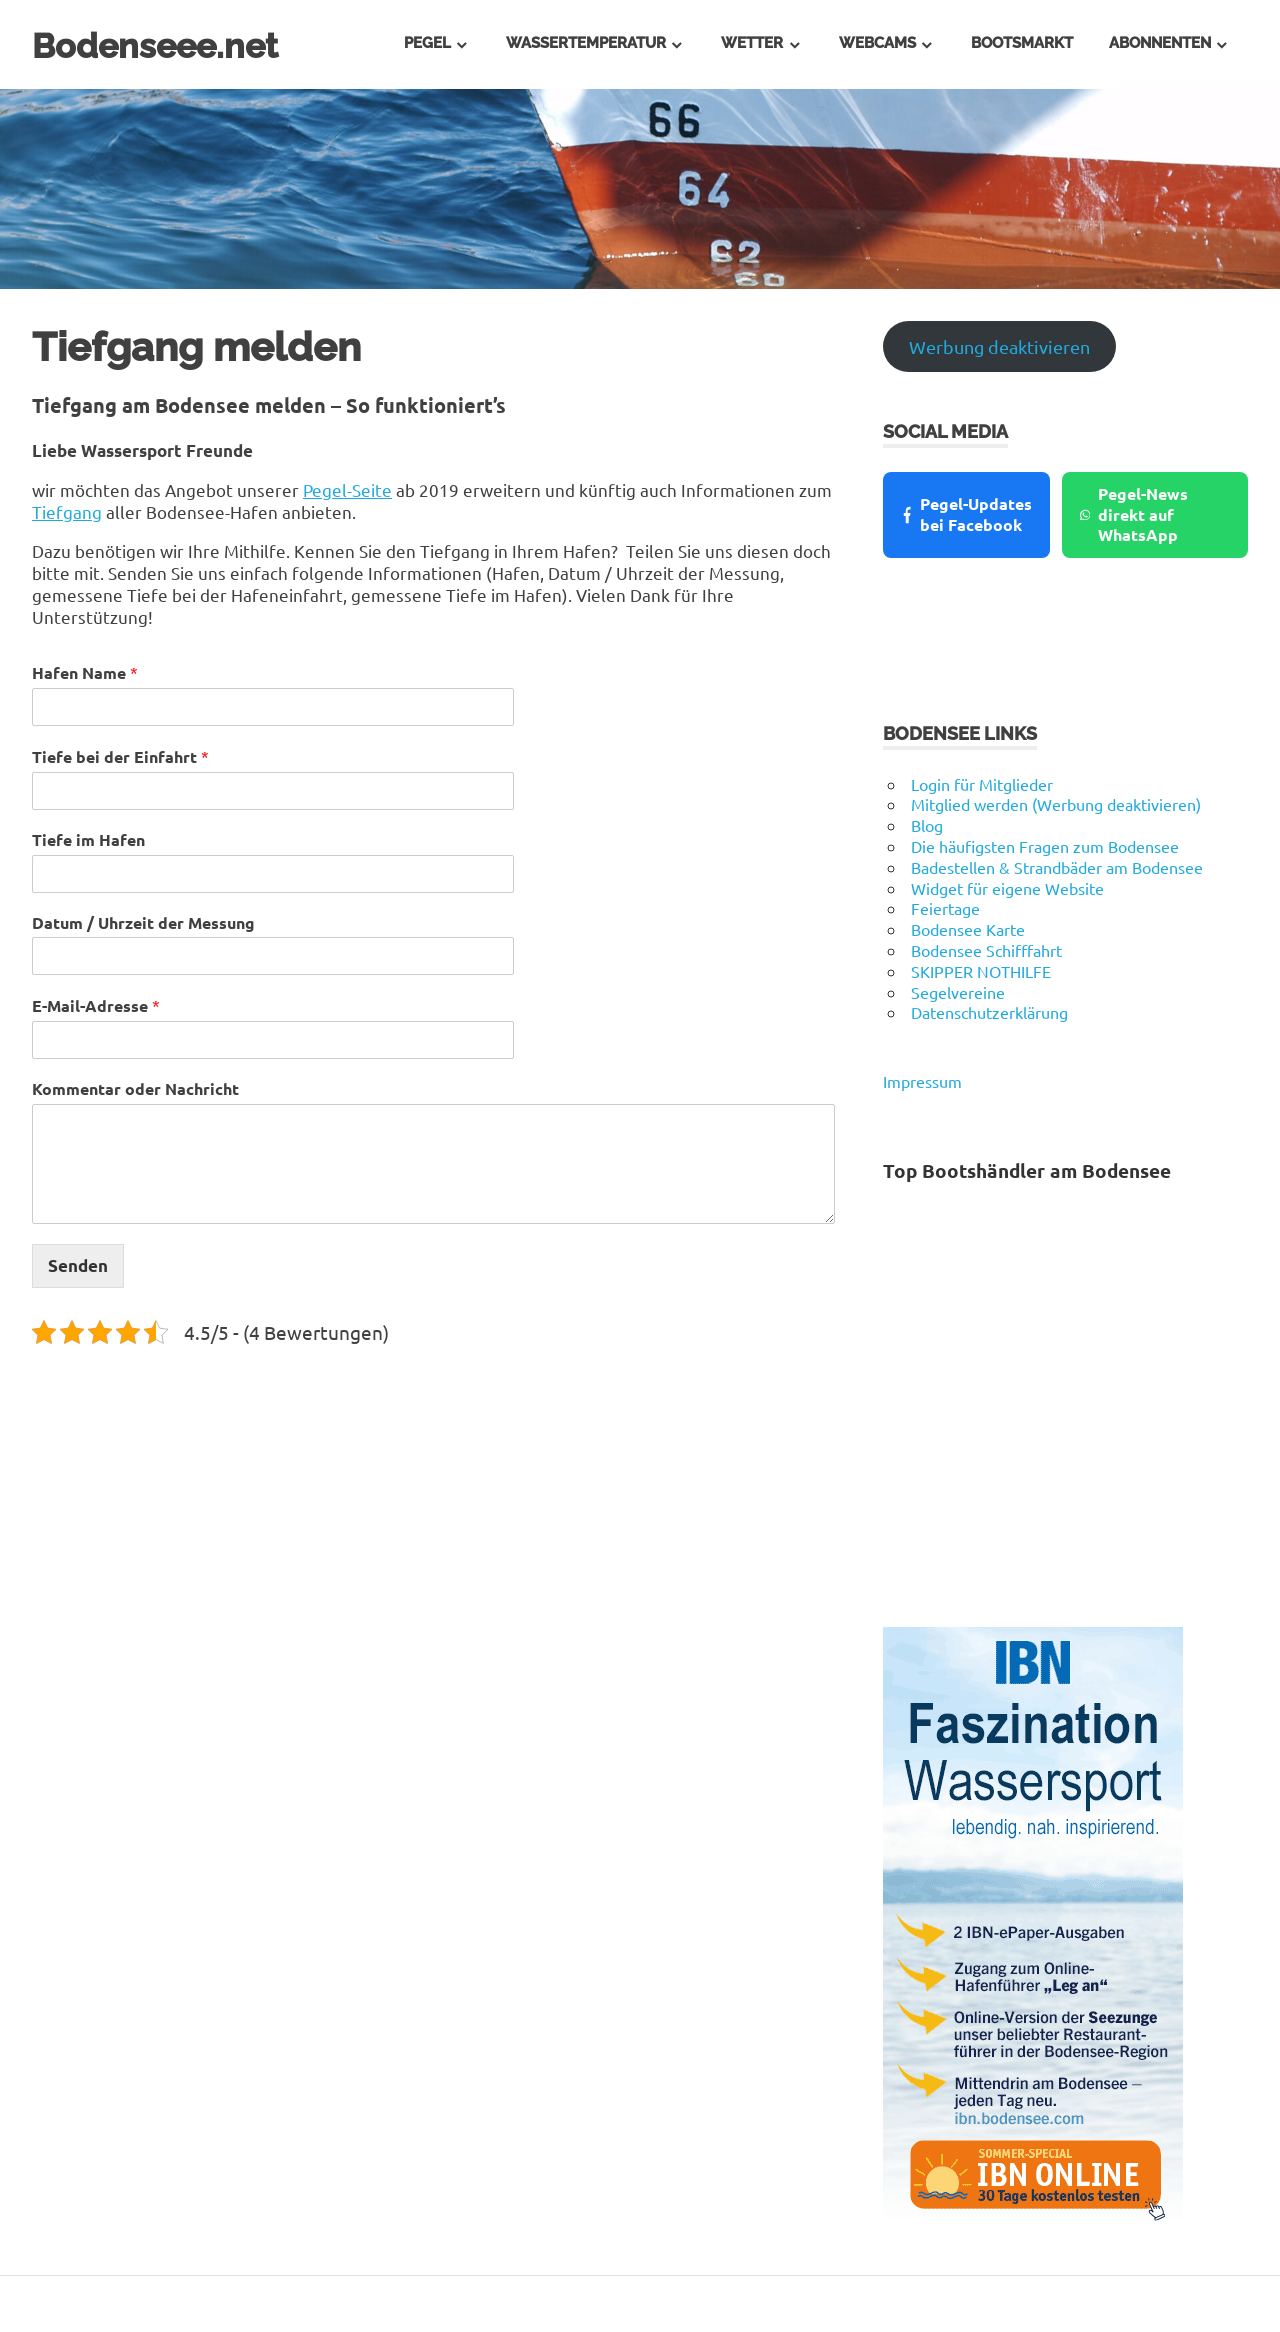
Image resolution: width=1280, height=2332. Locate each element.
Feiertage (945, 908)
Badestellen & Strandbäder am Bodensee (1057, 867)
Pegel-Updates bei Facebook (966, 514)
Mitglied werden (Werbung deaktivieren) (1056, 804)
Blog (927, 825)
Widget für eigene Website (1007, 888)
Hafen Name (85, 672)
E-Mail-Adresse (96, 1005)
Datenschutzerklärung (989, 1012)
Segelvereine (958, 992)
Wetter (752, 43)
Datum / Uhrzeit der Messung (143, 923)
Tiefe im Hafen (88, 840)
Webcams (877, 43)
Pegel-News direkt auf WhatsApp (1134, 514)
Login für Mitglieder (982, 784)
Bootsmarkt (1022, 43)
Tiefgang (67, 511)
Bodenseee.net (171, 44)
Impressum (922, 1081)
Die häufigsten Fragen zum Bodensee (1045, 846)
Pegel (427, 43)
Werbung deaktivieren (999, 346)
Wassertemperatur (586, 43)
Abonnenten (1160, 43)
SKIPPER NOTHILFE (981, 971)
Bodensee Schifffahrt (986, 950)
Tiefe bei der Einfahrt (120, 756)
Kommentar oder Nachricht (135, 1089)
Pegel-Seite (347, 489)
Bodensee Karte (968, 929)
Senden (78, 1265)
